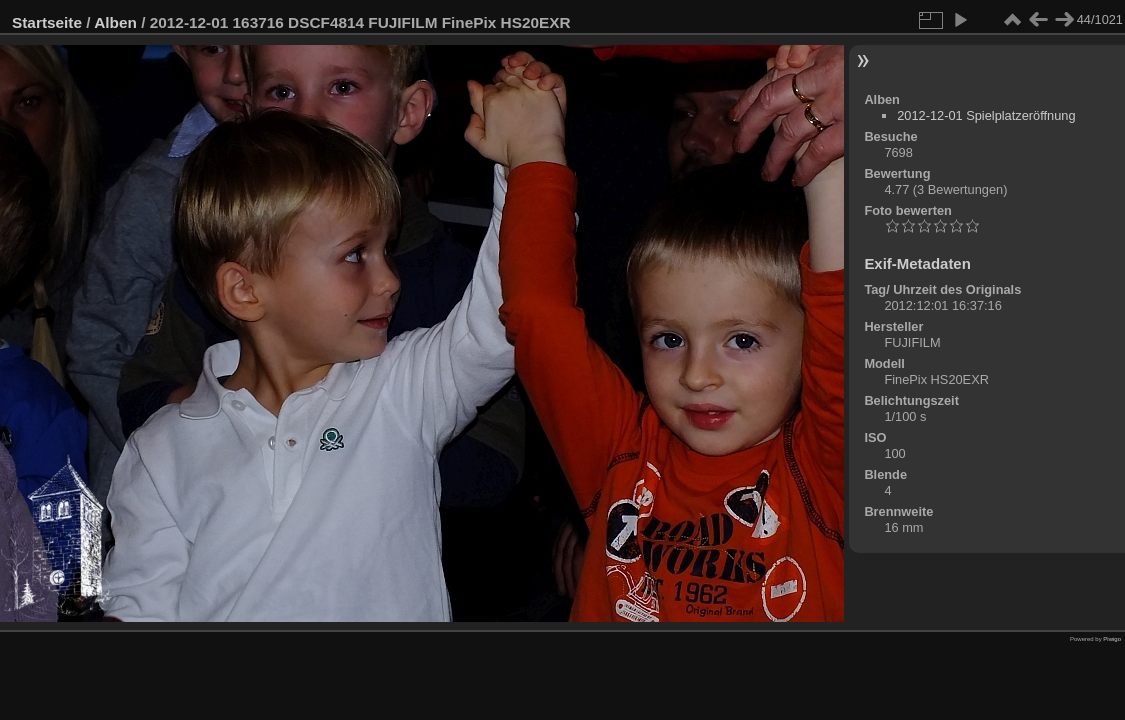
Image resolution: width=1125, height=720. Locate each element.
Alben (115, 22)
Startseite (47, 22)
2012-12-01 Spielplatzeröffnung (986, 115)
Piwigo (1112, 639)
